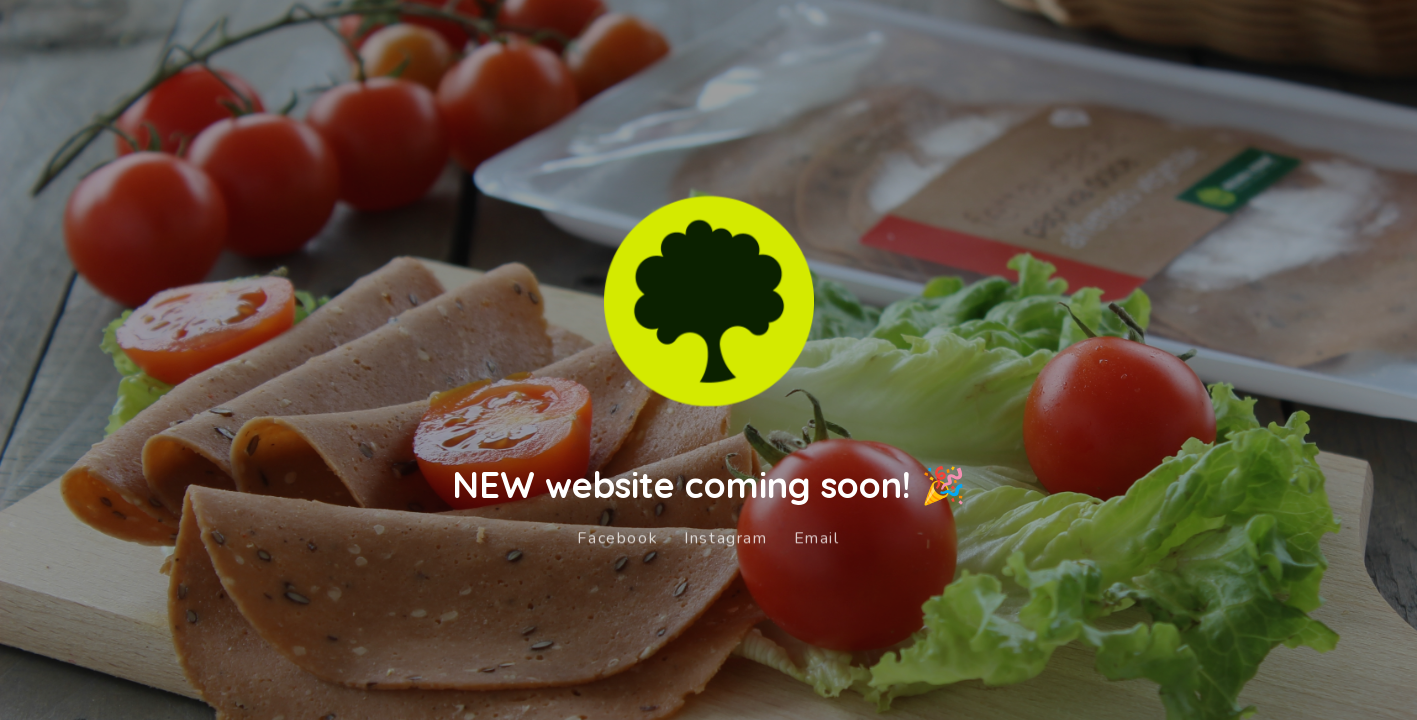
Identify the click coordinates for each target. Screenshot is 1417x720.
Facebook (617, 535)
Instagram (725, 535)
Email (817, 535)
